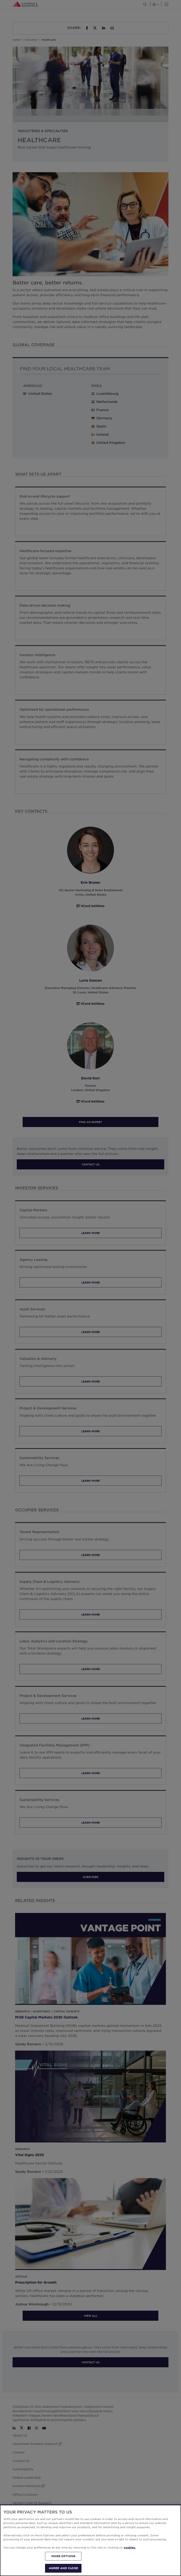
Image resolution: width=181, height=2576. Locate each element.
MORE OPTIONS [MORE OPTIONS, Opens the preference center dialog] (63, 2556)
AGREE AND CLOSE (63, 2568)
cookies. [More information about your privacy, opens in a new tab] (130, 2547)
